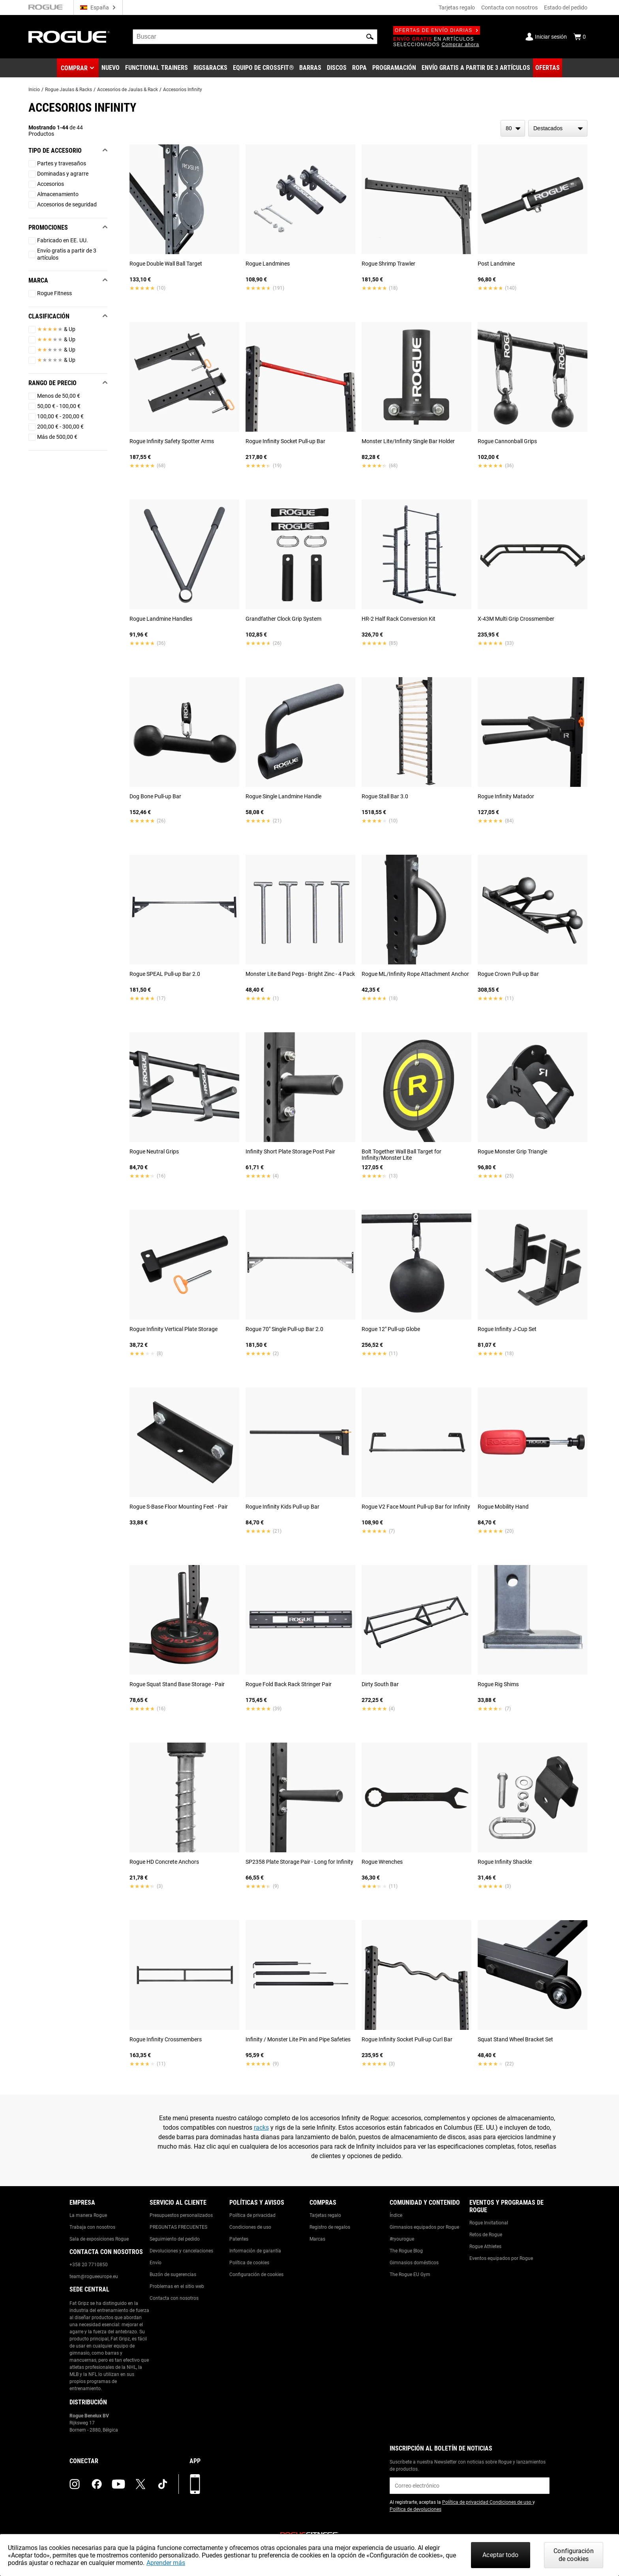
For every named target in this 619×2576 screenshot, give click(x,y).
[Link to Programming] (394, 67)
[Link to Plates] (337, 67)
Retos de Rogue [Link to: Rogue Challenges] (485, 2234)
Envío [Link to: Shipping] (155, 2262)
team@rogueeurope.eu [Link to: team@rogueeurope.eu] (93, 2276)
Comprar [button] (74, 68)
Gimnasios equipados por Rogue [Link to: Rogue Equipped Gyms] (424, 2227)
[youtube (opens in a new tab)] (118, 2484)
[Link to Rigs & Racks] (210, 67)
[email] (470, 2485)
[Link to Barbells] (310, 67)
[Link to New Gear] (110, 67)
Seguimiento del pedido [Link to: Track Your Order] (175, 2239)
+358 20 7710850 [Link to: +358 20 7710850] (88, 2264)
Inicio (34, 89)
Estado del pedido (565, 7)
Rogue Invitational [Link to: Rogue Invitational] (488, 2223)
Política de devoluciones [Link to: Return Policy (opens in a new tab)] (415, 2509)
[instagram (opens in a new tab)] (74, 2484)
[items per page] (513, 128)
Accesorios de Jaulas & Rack (127, 89)
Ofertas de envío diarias (436, 30)
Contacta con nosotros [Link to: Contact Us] (174, 2298)
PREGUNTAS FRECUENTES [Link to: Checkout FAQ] (178, 2227)
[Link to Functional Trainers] (156, 67)
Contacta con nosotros (509, 7)
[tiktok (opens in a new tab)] (163, 2484)
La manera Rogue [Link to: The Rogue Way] (88, 2215)
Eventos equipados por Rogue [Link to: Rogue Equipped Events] (501, 2258)
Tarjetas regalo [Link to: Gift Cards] (325, 2215)
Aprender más (165, 2563)
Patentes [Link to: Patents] (238, 2239)
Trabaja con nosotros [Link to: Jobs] (92, 2227)
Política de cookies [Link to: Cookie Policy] (249, 2262)
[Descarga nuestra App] (195, 2484)
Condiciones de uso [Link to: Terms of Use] (250, 2227)
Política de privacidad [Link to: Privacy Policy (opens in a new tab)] (466, 2502)
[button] (369, 36)
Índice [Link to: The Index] (396, 2215)
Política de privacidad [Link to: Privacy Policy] (252, 2215)
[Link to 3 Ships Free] (476, 67)
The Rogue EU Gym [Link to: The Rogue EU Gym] (410, 2274)
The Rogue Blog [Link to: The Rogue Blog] (406, 2251)
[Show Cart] (579, 37)
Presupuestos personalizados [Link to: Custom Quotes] (181, 2215)
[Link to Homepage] (69, 37)
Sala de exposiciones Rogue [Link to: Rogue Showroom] (99, 2239)
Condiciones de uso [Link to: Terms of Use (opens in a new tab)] (511, 2502)
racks (261, 2127)
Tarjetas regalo (457, 7)
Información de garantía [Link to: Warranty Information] (255, 2251)
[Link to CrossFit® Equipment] (263, 67)
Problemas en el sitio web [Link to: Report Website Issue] (177, 2286)
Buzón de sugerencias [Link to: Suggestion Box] (173, 2274)
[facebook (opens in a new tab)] (97, 2484)
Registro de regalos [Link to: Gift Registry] (330, 2227)
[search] (255, 36)
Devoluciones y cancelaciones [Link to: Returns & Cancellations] (181, 2251)
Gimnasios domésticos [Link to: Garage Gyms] (414, 2262)
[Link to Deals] (547, 67)
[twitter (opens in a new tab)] (140, 2484)
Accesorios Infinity (182, 89)
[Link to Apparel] (359, 67)
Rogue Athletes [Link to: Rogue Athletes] (485, 2246)
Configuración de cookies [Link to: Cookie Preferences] (256, 2274)
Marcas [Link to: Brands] (317, 2239)
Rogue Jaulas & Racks (68, 89)
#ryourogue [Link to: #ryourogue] (402, 2239)
